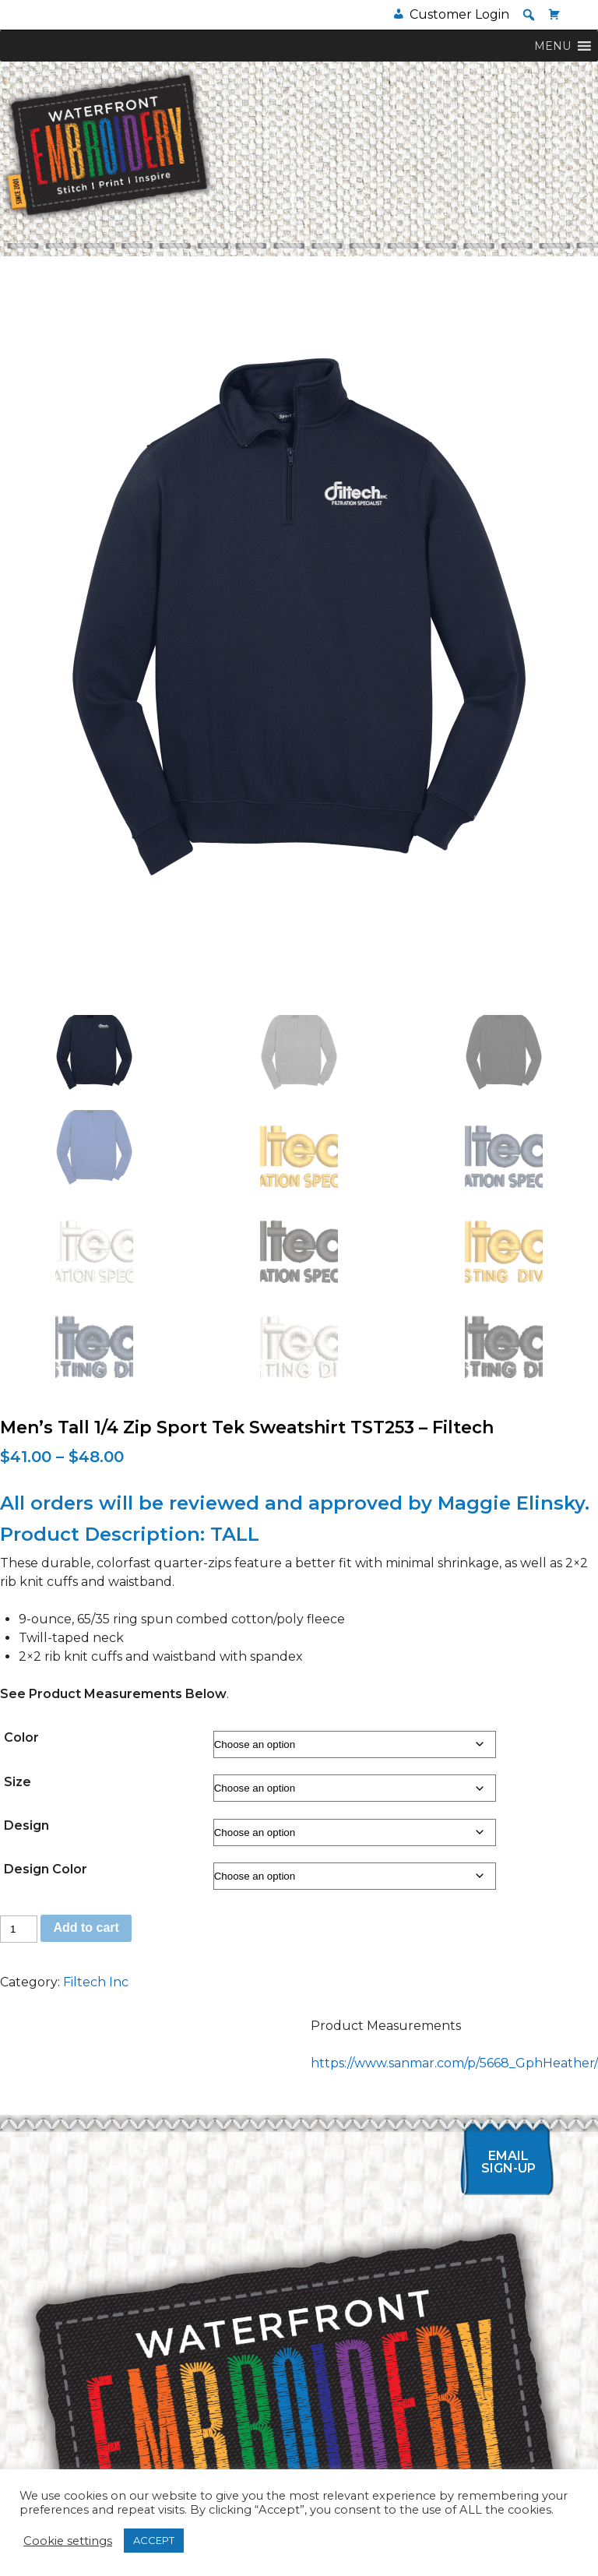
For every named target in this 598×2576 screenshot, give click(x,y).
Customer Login (459, 14)
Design (26, 1825)
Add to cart (85, 1927)
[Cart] (554, 14)
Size (17, 1781)
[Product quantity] (18, 1929)
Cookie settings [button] (67, 2541)
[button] (528, 14)
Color (21, 1737)
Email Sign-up (508, 2162)
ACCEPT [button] (153, 2540)
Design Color (45, 1869)
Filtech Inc (95, 1982)
